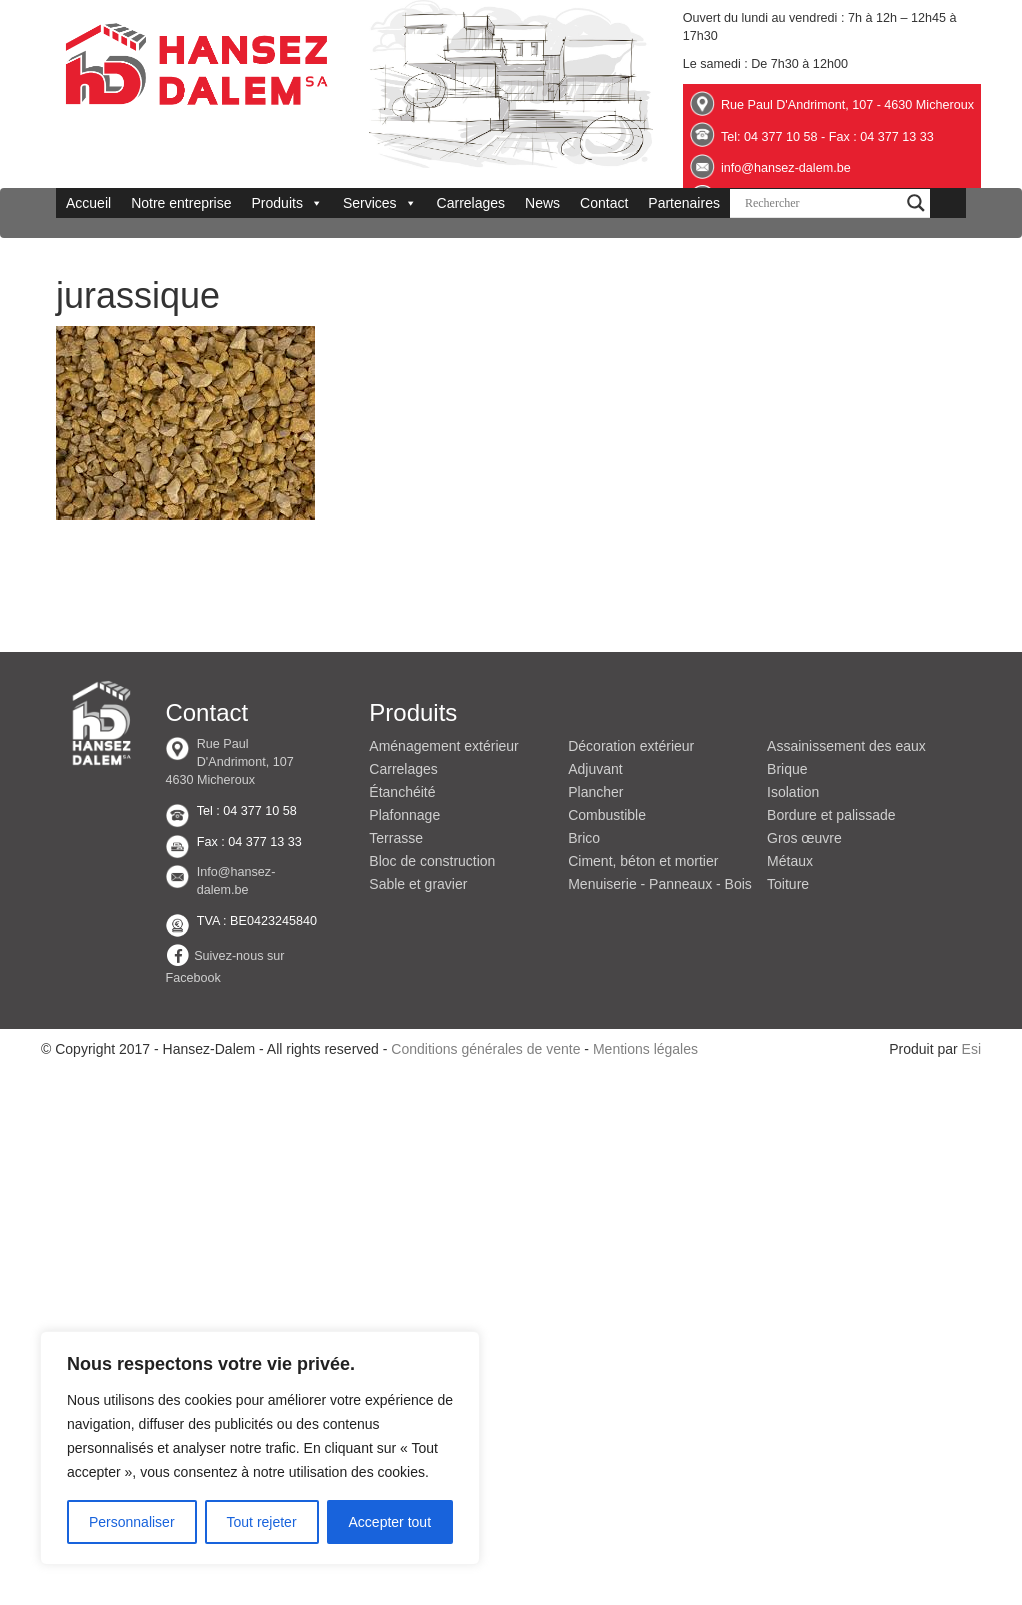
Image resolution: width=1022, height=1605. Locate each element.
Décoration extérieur (631, 746)
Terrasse (396, 838)
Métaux (790, 861)
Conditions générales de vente (485, 1049)
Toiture (788, 884)
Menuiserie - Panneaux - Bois (660, 884)
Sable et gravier (418, 884)
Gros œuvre (804, 838)
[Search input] (821, 203)
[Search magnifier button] (916, 203)
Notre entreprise (181, 203)
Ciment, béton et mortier (643, 861)
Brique (787, 769)
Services (380, 203)
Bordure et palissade (831, 815)
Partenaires (684, 203)
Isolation (793, 792)
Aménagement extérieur (443, 746)
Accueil (88, 203)
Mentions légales (645, 1049)
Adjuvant (595, 769)
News (542, 203)
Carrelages (471, 203)
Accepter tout (390, 1522)
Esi (971, 1049)
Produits (287, 203)
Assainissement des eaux (846, 746)
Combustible (607, 815)
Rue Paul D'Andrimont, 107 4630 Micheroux (229, 762)
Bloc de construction (432, 861)
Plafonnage (404, 815)
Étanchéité (402, 792)
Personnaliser (132, 1522)
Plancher (595, 792)
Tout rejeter (262, 1522)
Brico (584, 838)
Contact (604, 203)
